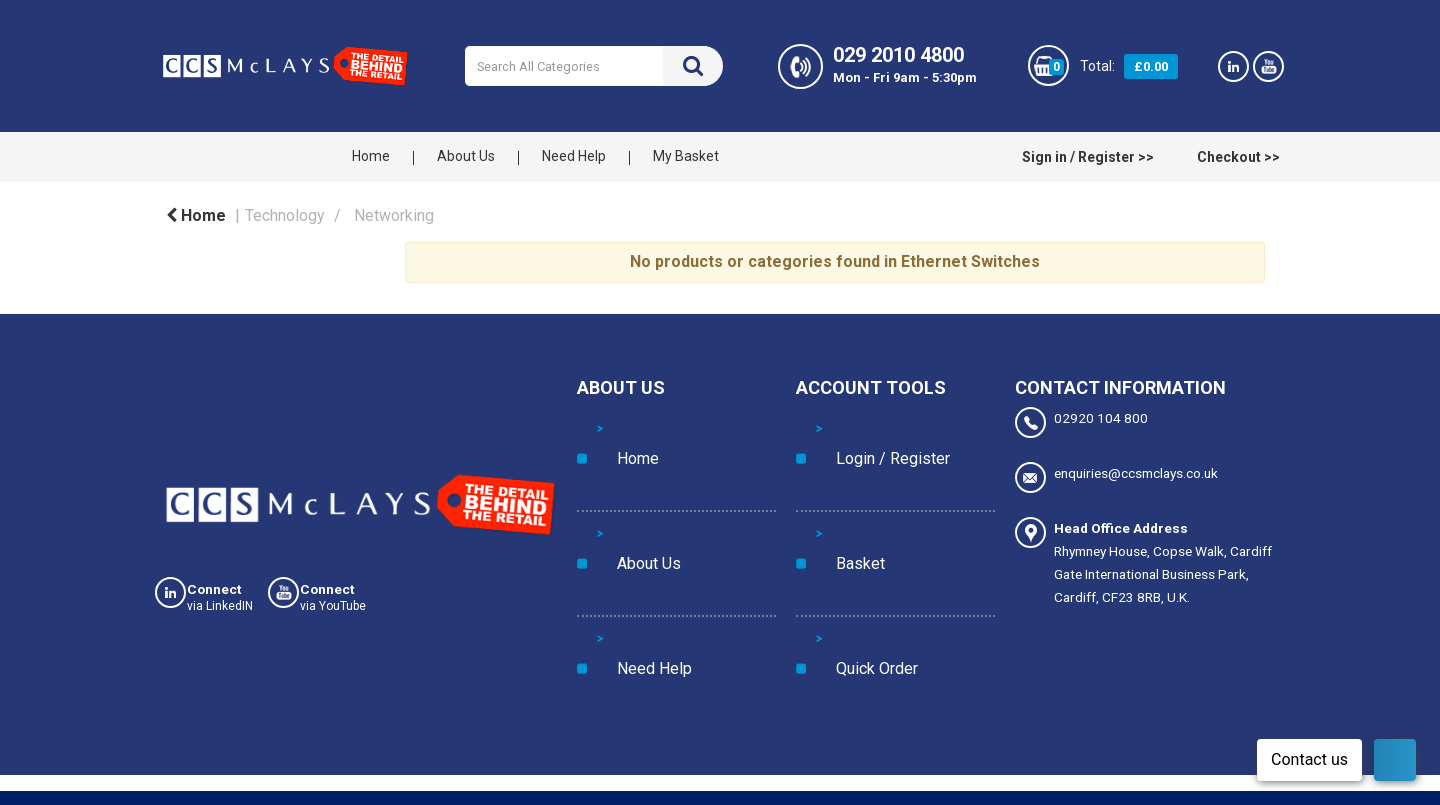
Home (371, 156)
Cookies (169, 793)
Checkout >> (1238, 157)
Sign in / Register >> (1088, 157)
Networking (394, 215)
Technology (285, 215)
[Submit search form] (693, 66)
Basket (836, 467)
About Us (466, 156)
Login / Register (863, 426)
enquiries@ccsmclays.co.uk (1116, 468)
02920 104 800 (1081, 422)
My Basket (686, 156)
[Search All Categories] (593, 66)
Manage (1150, 747)
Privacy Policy (262, 793)
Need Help (574, 156)
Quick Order (852, 508)
